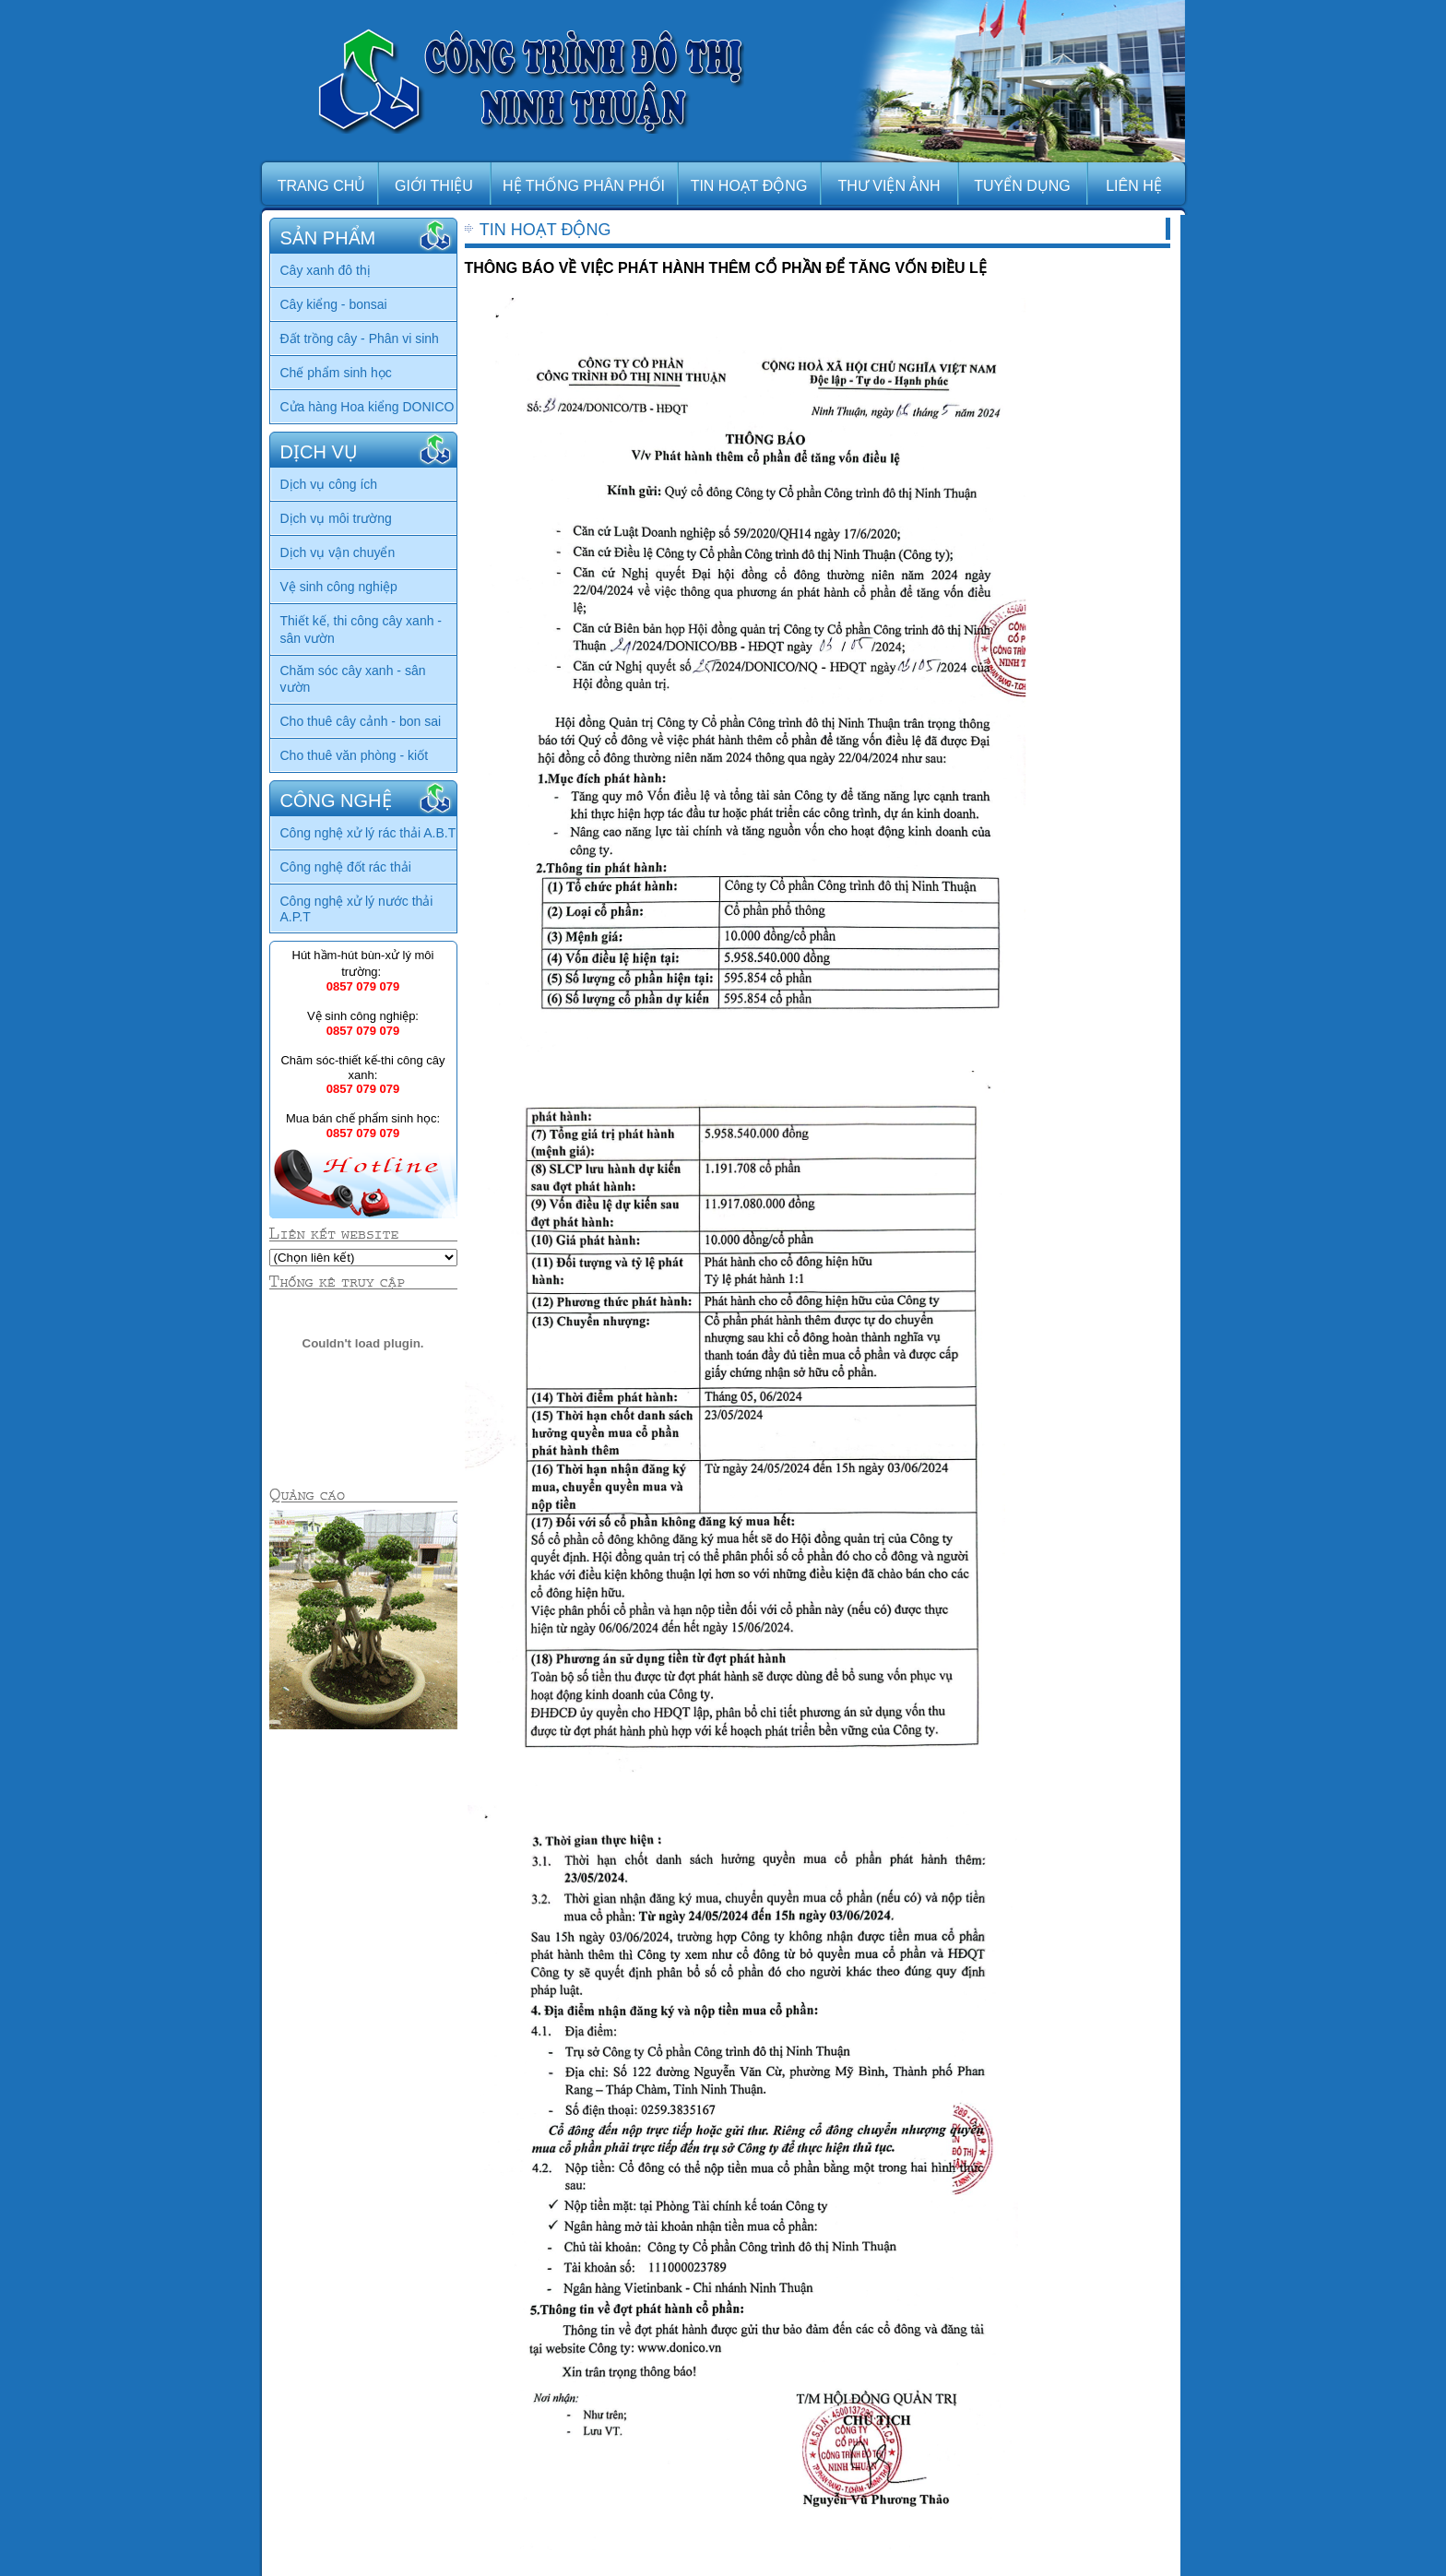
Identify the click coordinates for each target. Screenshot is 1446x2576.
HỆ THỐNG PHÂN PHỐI (584, 186)
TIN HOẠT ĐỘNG (749, 186)
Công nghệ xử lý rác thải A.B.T (368, 832)
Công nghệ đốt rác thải (345, 867)
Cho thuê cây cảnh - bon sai (361, 721)
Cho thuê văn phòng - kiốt (354, 755)
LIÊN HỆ (1134, 186)
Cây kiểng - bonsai (333, 304)
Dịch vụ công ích (329, 484)
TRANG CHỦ (322, 186)
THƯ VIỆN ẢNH (889, 186)
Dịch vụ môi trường (336, 518)
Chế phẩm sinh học (336, 372)
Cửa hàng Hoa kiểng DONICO (367, 406)
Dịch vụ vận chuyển (338, 552)
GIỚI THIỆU (434, 186)
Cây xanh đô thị (325, 270)
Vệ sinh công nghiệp (338, 586)
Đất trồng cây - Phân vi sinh (359, 338)
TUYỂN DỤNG (1022, 186)
